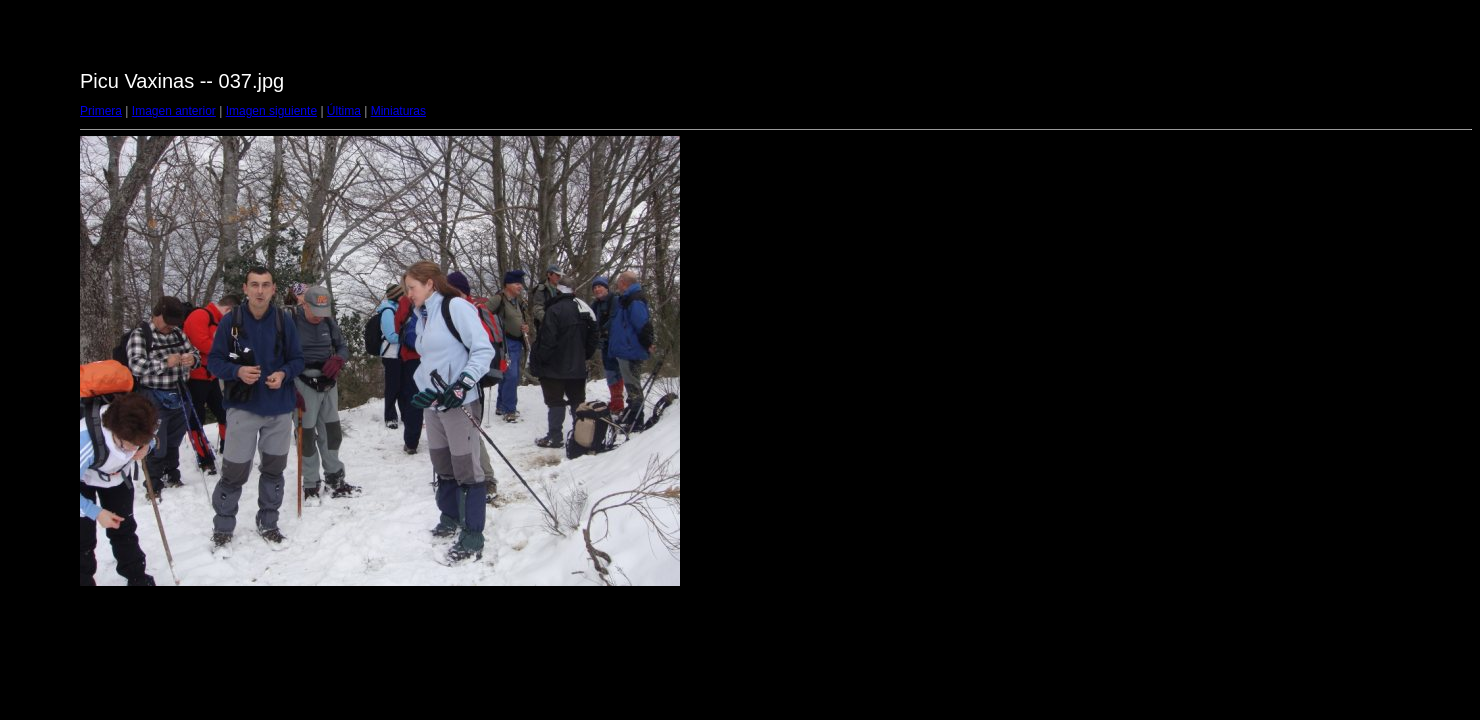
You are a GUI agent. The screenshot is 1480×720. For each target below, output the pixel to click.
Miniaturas (398, 111)
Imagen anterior (174, 111)
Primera (101, 111)
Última (344, 111)
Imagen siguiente (271, 111)
